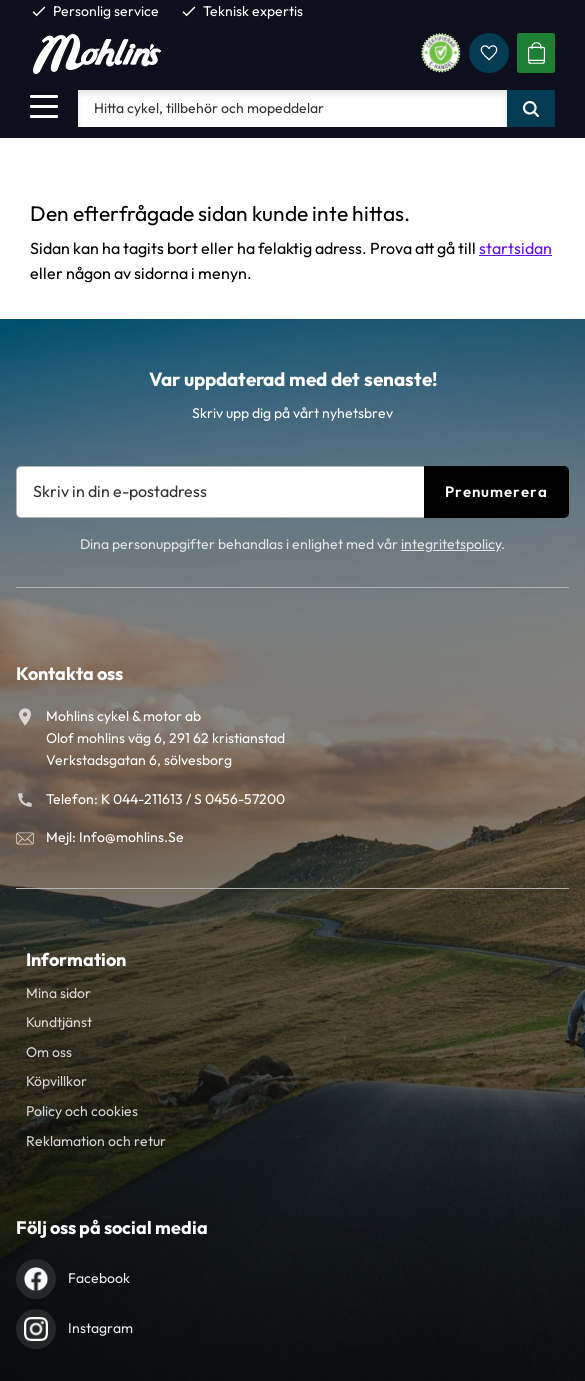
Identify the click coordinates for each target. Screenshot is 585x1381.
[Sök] (531, 108)
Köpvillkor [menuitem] (56, 1081)
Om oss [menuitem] (49, 1052)
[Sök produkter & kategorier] (292, 108)
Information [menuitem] (76, 959)
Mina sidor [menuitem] (58, 993)
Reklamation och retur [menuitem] (96, 1141)
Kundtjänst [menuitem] (59, 1022)
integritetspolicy (451, 544)
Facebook (99, 1278)
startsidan (515, 248)
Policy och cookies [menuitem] (82, 1111)
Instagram (100, 1328)
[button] (44, 106)
